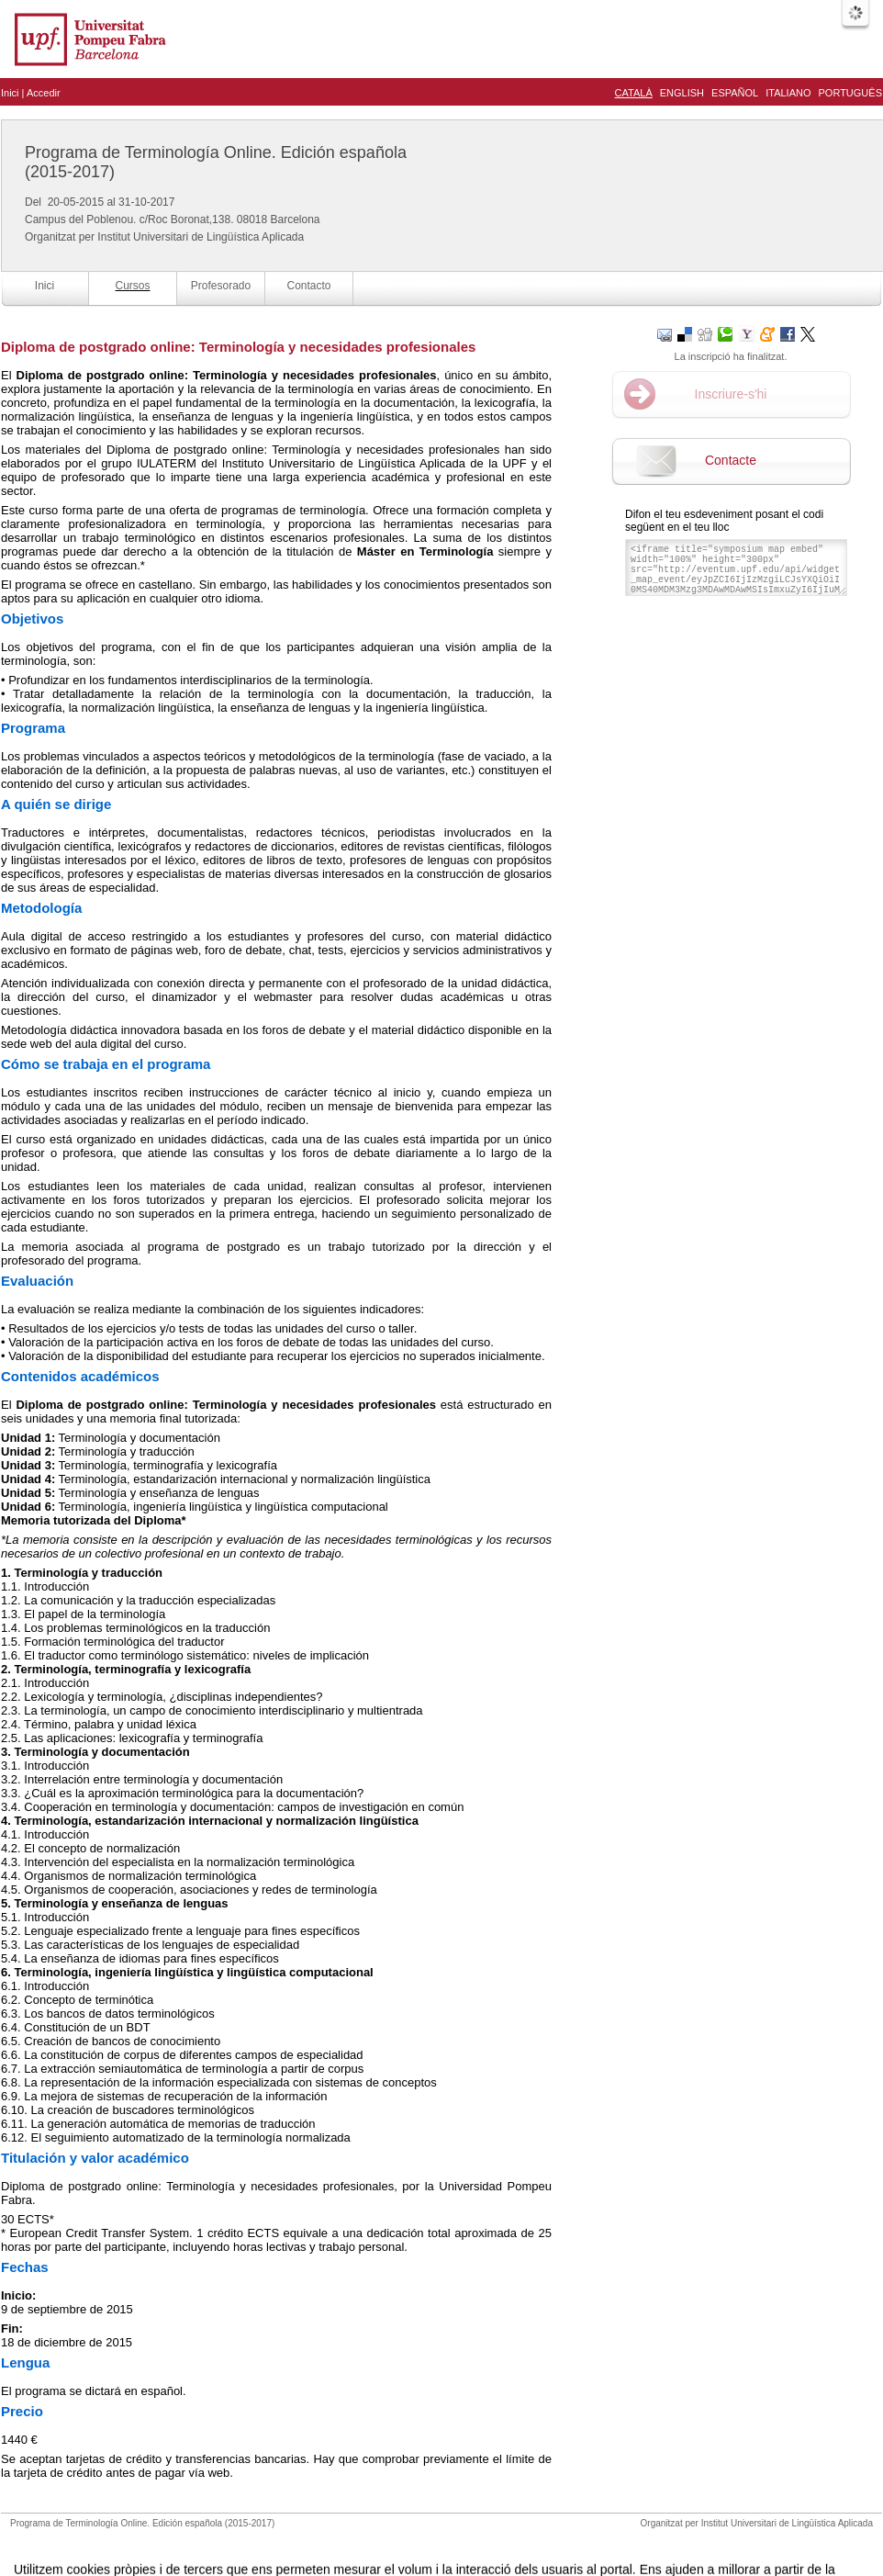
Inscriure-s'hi (731, 394)
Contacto (308, 285)
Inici (10, 92)
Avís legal (251, 2542)
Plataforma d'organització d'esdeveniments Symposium (449, 2542)
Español (734, 92)
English (682, 92)
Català (634, 92)
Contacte (730, 460)
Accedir (44, 92)
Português (850, 92)
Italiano (788, 92)
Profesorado (221, 285)
